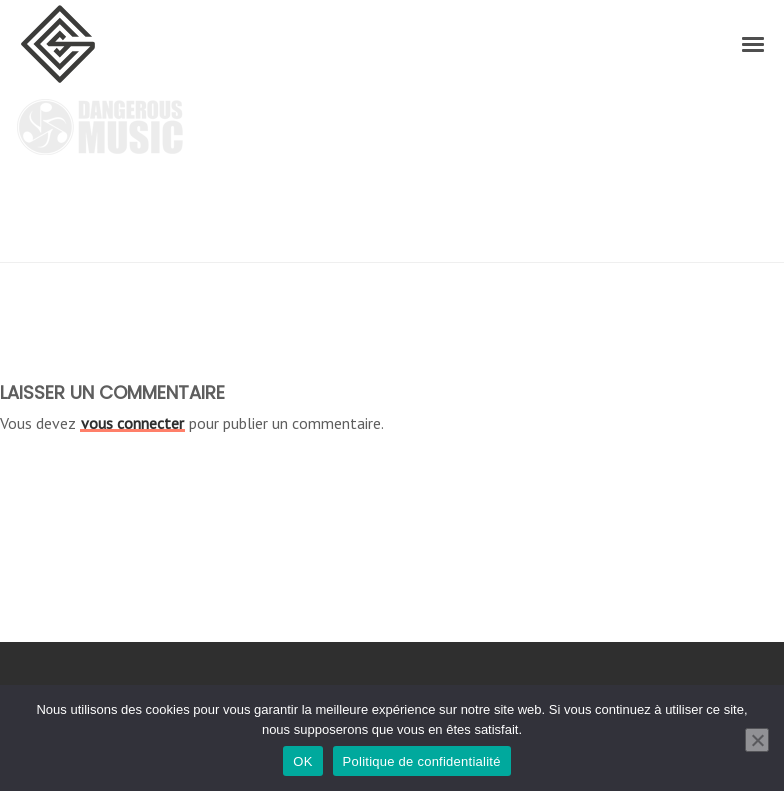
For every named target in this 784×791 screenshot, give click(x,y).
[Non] (757, 740)
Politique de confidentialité (422, 761)
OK (302, 761)
